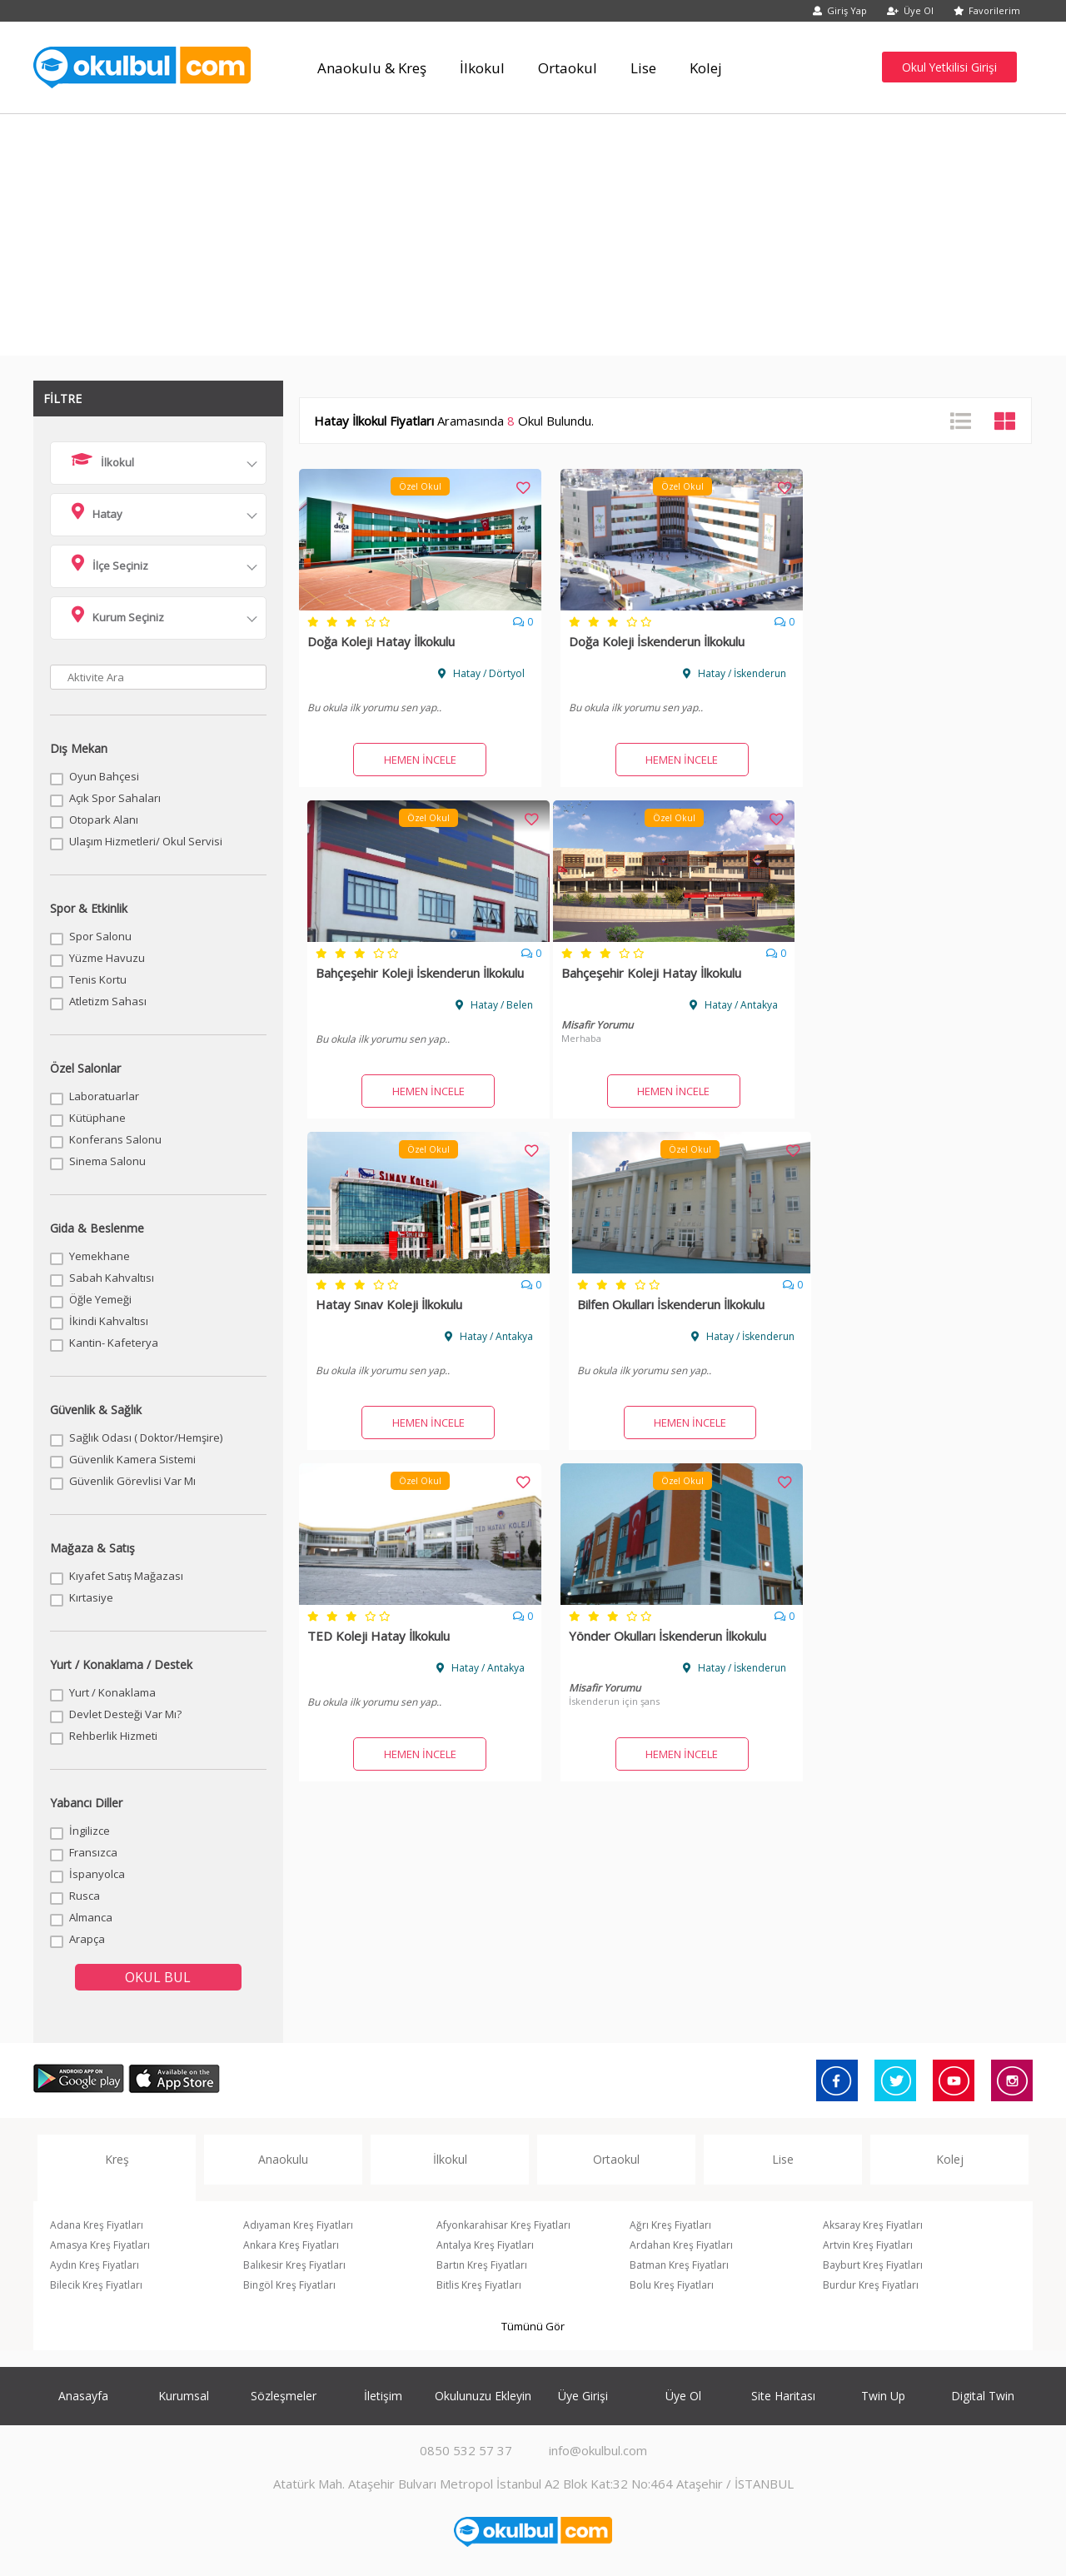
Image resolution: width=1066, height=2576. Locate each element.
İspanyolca (97, 1873)
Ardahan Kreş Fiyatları (681, 2245)
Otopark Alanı (103, 819)
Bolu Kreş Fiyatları (672, 2285)
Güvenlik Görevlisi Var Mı (132, 1480)
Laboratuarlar (104, 1096)
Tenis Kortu (98, 979)
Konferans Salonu (115, 1139)
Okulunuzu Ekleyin (483, 2396)
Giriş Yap (840, 10)
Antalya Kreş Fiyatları (485, 2245)
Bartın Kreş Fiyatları (481, 2265)
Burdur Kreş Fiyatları (871, 2285)
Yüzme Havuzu (107, 957)
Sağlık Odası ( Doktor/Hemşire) (145, 1437)
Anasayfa (83, 2396)
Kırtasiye (91, 1597)
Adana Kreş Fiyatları (96, 2225)
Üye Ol (910, 10)
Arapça (87, 1938)
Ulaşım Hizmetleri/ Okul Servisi (145, 841)
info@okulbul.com (598, 2450)
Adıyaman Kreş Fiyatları (298, 2225)
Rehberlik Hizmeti (113, 1735)
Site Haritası (783, 2396)
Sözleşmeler (283, 2396)
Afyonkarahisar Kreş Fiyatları (503, 2225)
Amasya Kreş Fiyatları (100, 2245)
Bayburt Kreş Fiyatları (873, 2265)
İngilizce (89, 1830)
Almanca (90, 1917)
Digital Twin (982, 2396)
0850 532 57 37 (466, 2450)
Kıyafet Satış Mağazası (126, 1575)
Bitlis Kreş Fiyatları (478, 2285)
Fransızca (93, 1852)
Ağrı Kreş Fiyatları (670, 2225)
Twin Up (883, 2396)
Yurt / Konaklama (112, 1692)
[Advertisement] (533, 239)
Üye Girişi (583, 2396)
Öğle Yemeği (100, 1299)
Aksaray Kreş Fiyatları (873, 2225)
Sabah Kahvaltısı (111, 1277)
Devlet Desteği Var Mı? (125, 1714)
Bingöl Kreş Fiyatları (289, 2285)
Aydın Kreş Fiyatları (94, 2265)
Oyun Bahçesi (104, 776)
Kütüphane (97, 1117)
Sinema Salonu (107, 1160)
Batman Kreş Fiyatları (679, 2265)
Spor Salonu (100, 936)
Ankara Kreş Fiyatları (291, 2245)
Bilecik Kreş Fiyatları (96, 2285)
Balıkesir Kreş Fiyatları (294, 2265)
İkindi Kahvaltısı (108, 1320)
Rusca (84, 1895)
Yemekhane (99, 1255)
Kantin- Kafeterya (113, 1342)
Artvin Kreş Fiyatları (868, 2245)
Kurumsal (183, 2396)
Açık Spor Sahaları (115, 797)
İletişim (383, 2396)
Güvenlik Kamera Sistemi (132, 1459)
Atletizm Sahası (108, 1001)
